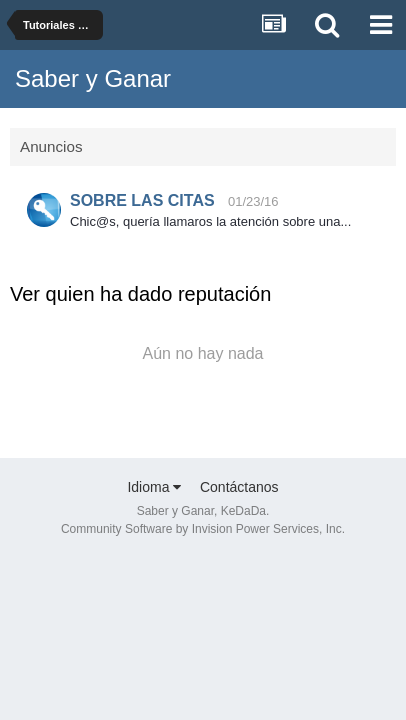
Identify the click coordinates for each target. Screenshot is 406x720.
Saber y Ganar (93, 78)
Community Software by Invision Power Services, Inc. (203, 529)
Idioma (154, 487)
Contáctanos (239, 487)
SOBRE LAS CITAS (142, 200)
